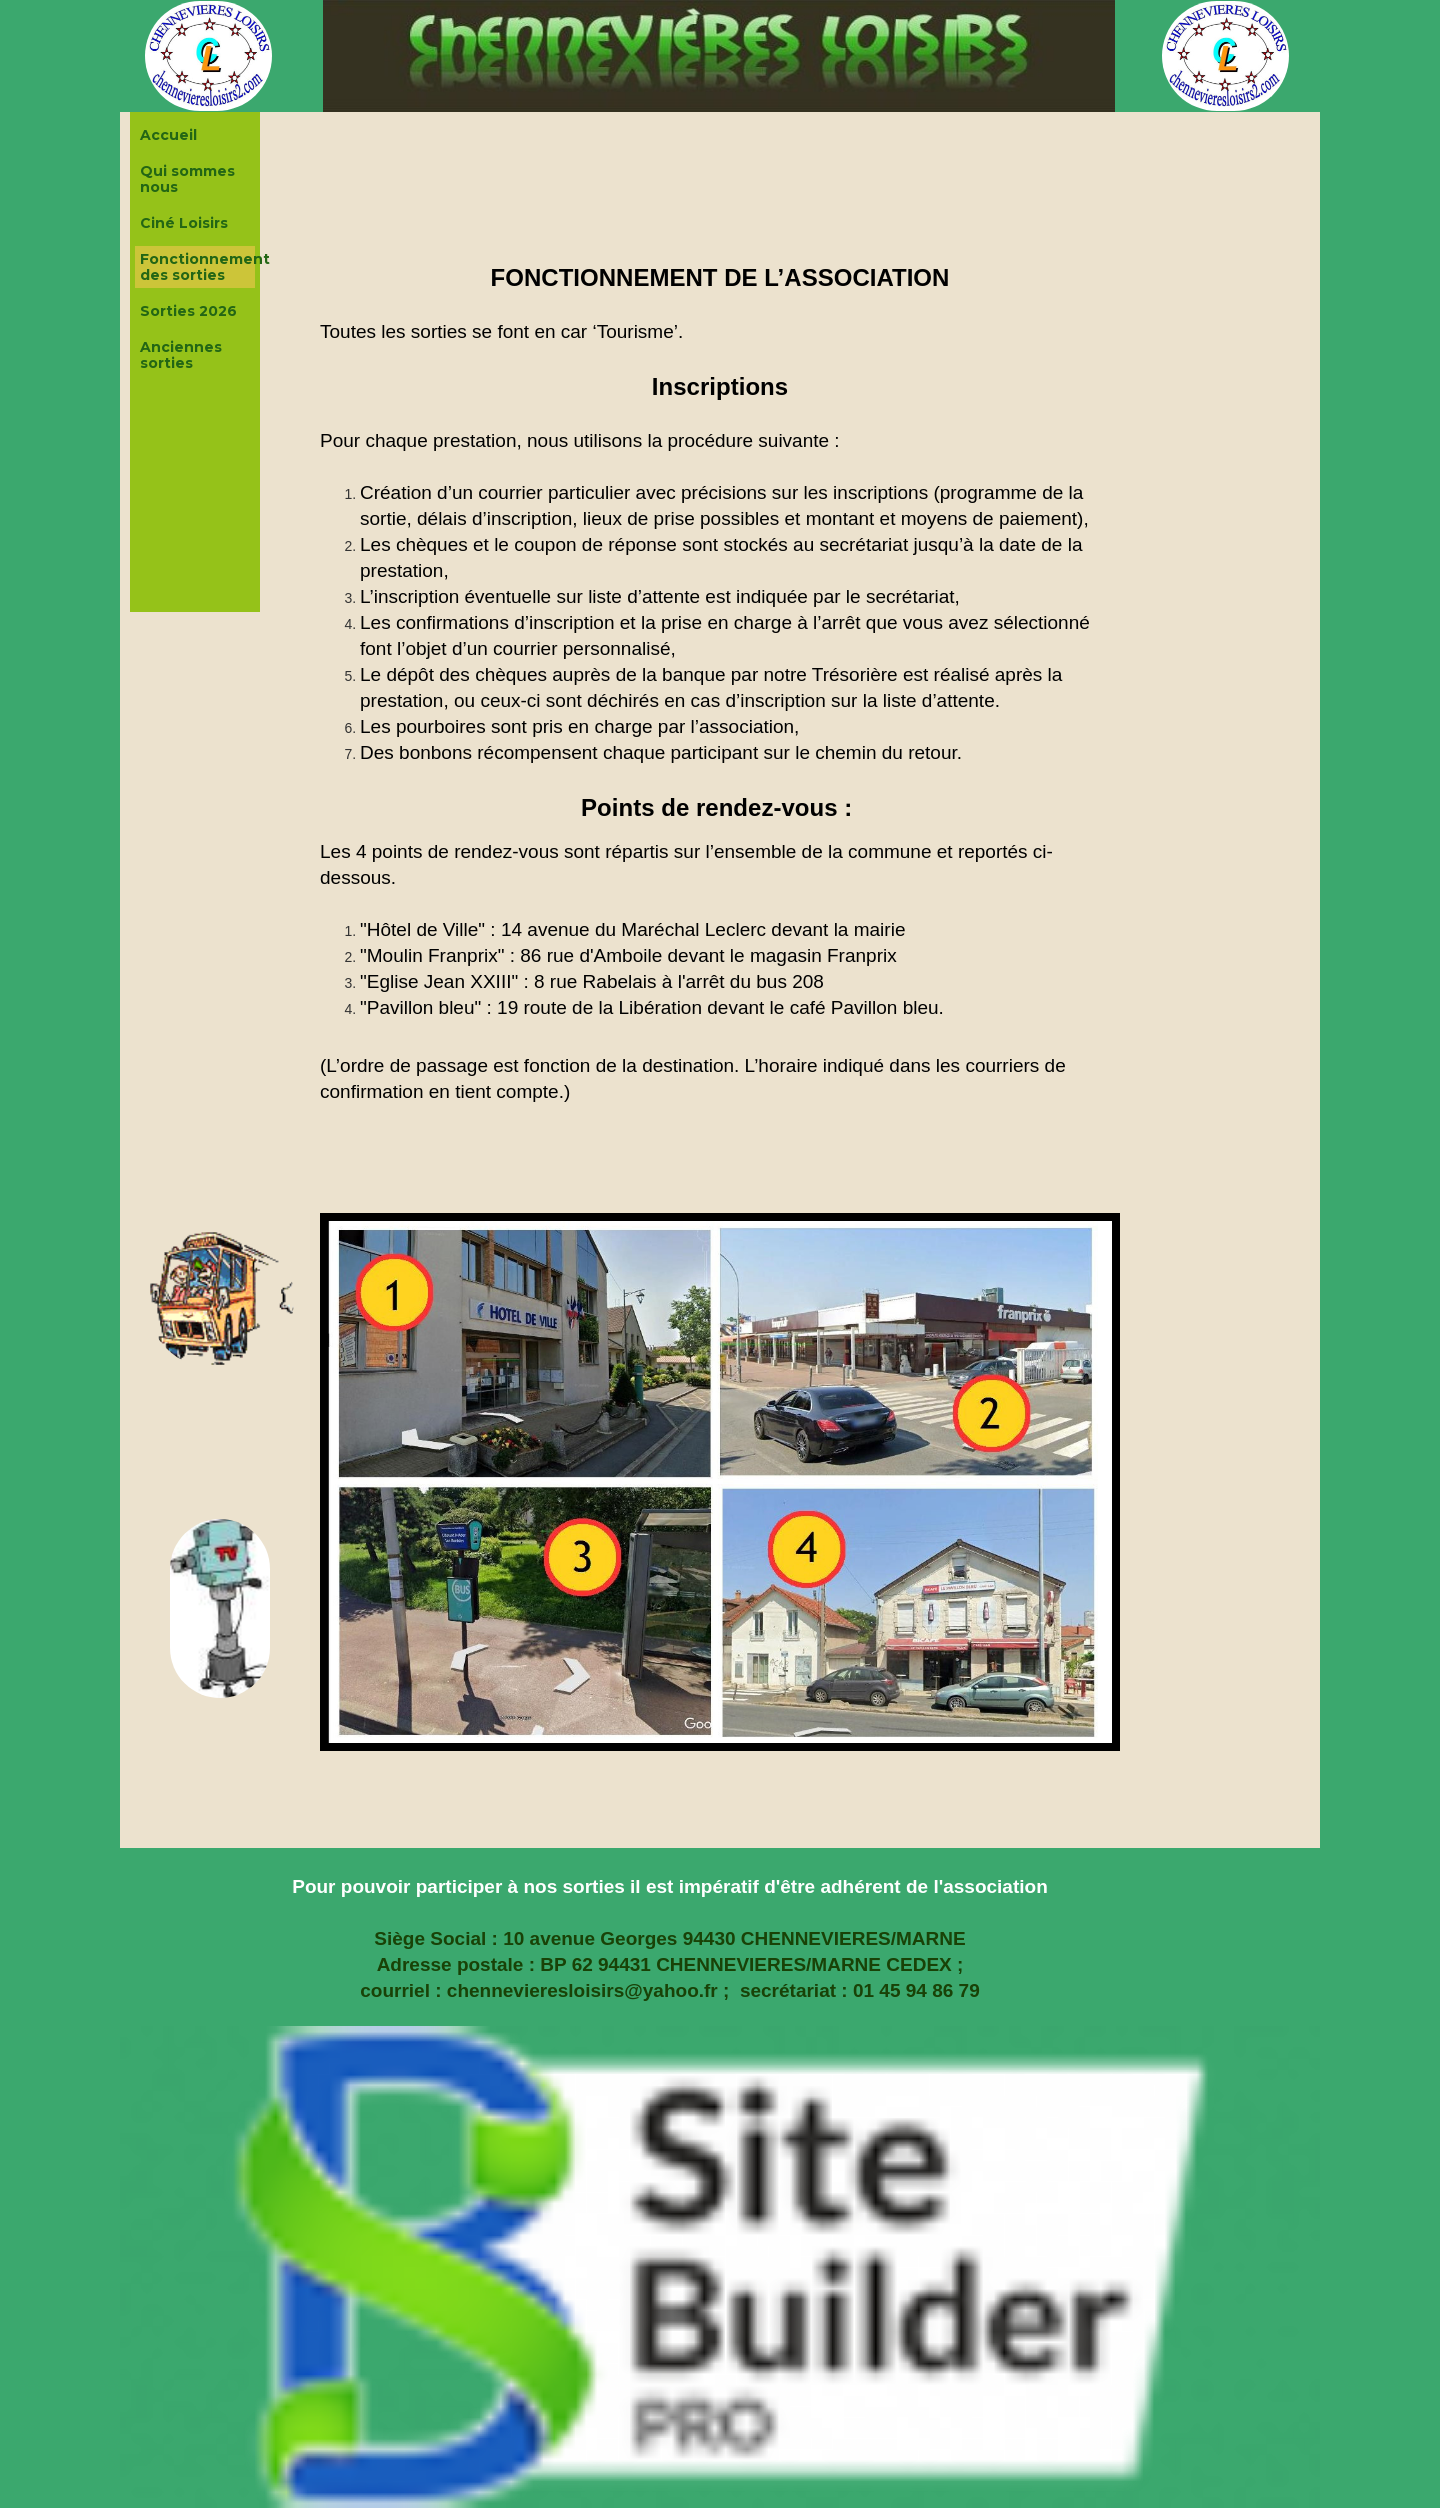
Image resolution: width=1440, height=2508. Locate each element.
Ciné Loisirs (184, 223)
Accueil (168, 135)
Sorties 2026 (188, 311)
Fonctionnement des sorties (197, 267)
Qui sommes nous (187, 179)
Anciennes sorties (181, 355)
